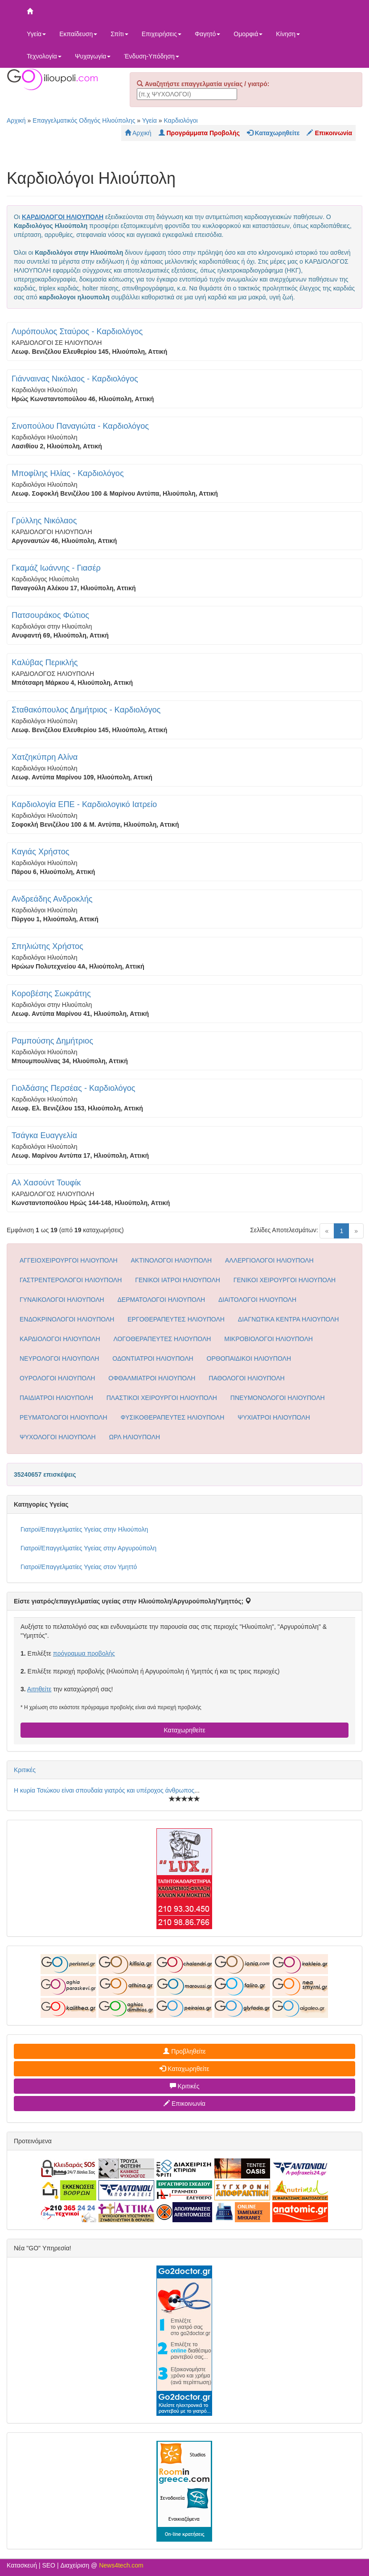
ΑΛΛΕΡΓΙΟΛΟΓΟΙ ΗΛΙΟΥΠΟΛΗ (269, 1260)
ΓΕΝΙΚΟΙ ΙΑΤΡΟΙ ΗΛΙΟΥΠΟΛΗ (177, 1280)
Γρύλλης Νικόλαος (44, 520)
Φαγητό (207, 33)
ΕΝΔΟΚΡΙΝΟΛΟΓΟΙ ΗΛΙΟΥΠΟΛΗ (67, 1319)
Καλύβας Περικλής (45, 662)
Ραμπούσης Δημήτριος (52, 1040)
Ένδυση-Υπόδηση (151, 56)
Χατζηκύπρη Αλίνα (45, 757)
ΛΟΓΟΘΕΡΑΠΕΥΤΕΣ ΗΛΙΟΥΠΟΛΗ (162, 1338)
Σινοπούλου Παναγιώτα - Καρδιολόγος (80, 426)
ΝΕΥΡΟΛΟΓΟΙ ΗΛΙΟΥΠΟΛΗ (59, 1358)
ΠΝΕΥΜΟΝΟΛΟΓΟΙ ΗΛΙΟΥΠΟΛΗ (277, 1397)
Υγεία (36, 33)
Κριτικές (25, 1769)
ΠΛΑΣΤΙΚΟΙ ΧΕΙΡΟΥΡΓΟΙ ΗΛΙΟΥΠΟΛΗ (162, 1397)
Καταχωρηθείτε (184, 1730)
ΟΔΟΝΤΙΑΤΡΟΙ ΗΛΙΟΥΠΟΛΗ (152, 1358)
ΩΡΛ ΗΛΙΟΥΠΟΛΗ (134, 1437)
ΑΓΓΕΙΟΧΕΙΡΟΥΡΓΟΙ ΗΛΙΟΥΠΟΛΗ (69, 1260)
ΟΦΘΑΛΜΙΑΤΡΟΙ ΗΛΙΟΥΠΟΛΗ (151, 1378)
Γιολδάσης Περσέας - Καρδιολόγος (73, 1088)
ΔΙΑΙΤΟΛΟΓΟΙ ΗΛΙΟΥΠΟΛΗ (257, 1299)
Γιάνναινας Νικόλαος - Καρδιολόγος (75, 378)
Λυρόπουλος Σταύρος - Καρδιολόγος (77, 331)
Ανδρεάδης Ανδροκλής (52, 899)
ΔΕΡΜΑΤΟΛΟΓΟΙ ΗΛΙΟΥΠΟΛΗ (161, 1299)
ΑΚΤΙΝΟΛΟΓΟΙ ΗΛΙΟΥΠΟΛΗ (171, 1260)
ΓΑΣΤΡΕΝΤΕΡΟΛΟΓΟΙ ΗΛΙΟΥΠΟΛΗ (71, 1280)
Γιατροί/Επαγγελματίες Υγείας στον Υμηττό (78, 1566)
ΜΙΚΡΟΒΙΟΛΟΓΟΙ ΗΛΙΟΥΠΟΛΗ (268, 1338)
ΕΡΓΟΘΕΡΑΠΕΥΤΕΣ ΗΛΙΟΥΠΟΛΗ (176, 1319)
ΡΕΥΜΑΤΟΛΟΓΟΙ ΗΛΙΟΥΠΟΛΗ (63, 1417)
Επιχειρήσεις (161, 33)
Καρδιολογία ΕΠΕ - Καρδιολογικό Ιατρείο (84, 804)
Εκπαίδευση (78, 33)
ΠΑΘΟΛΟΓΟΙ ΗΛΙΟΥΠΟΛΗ (246, 1378)
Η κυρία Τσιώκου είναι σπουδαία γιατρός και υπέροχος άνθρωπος (104, 1790)
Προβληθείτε (184, 2051)
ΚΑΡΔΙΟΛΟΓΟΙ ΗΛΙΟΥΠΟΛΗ (60, 1338)
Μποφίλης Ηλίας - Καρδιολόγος (68, 473)
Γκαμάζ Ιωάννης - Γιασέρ (56, 567)
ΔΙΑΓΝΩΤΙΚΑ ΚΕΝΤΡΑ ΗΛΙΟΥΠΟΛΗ (288, 1319)
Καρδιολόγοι (180, 120)
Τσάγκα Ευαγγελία (44, 1135)
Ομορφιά (248, 33)
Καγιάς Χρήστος (41, 851)
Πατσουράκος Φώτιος (50, 615)
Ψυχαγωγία (93, 56)
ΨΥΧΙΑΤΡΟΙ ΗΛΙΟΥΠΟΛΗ (274, 1417)
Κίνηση (288, 33)
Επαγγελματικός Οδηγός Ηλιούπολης (84, 120)
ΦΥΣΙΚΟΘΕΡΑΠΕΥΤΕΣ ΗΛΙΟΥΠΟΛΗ (172, 1417)
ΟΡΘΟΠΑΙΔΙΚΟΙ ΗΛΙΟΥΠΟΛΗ (249, 1358)
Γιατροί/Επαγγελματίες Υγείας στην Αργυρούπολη (88, 1548)
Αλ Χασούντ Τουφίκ (46, 1182)
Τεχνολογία (44, 56)
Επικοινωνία (184, 2103)
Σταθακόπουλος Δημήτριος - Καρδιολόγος (86, 709)
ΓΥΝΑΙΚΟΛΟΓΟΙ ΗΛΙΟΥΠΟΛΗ (62, 1299)
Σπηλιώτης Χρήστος (47, 946)
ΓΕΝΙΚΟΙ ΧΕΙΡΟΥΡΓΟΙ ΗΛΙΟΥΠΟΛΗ (285, 1280)
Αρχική (16, 120)
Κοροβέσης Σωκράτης (51, 993)
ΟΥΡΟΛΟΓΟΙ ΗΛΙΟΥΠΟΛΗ (57, 1378)
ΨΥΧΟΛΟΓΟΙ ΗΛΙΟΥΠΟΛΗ (58, 1437)
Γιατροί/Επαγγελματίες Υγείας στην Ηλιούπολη (84, 1529)
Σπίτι (119, 33)
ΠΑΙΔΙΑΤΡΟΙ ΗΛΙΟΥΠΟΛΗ (56, 1397)
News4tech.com (121, 2565)
